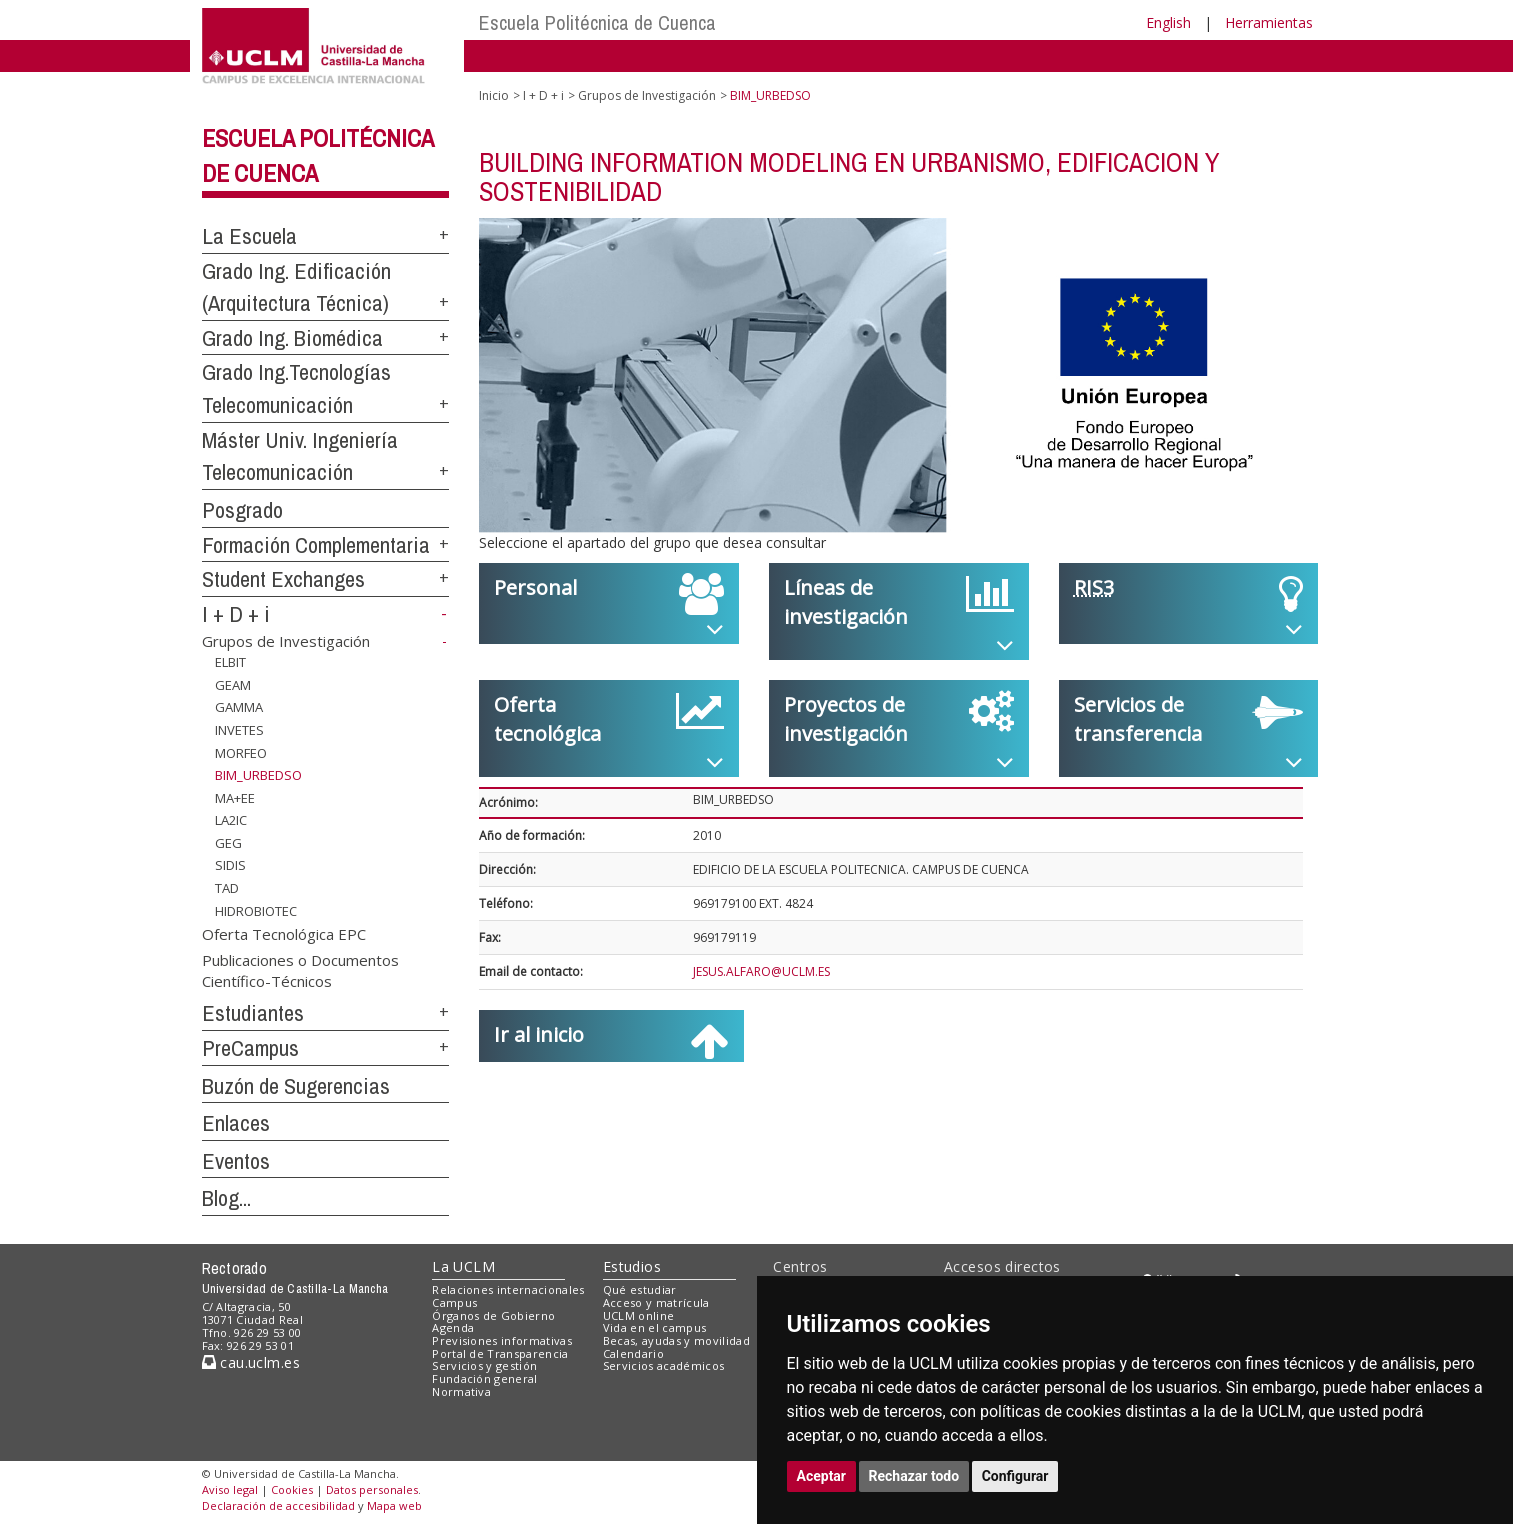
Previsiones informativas (502, 1340)
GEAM (233, 685)
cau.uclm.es (251, 1362)
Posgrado (242, 510)
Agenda (453, 1327)
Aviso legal (230, 1489)
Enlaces (236, 1123)
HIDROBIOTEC (256, 910)
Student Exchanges (283, 579)
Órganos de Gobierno (493, 1315)
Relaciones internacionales (508, 1289)
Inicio (494, 95)
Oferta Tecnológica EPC (284, 934)
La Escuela (249, 236)
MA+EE (235, 798)
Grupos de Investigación (286, 641)
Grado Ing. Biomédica (292, 338)
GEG (228, 843)
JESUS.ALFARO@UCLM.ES (761, 971)
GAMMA (239, 707)
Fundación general (485, 1378)
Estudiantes (253, 1013)
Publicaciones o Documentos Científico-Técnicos (300, 969)
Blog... (226, 1198)
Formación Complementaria (316, 545)
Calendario (633, 1353)
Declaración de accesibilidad (278, 1505)
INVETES (239, 730)
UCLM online (639, 1315)
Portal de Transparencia (500, 1353)
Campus (454, 1302)
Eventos (236, 1161)
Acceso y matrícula (656, 1302)
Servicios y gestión (484, 1365)
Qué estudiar (640, 1289)
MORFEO (241, 752)
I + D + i (236, 614)
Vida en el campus (655, 1327)
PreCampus (250, 1048)
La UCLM (463, 1266)
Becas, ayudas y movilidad (676, 1340)
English (1168, 22)
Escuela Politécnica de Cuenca (597, 22)
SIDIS (230, 865)
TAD (227, 888)
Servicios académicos (664, 1365)
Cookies (292, 1489)
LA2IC (231, 820)
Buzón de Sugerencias (296, 1086)
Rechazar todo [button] (914, 1476)
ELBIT (230, 662)
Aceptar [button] (822, 1476)
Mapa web (394, 1505)
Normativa (461, 1391)
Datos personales (372, 1489)
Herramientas (1269, 22)
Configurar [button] (1015, 1476)
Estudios (632, 1266)
